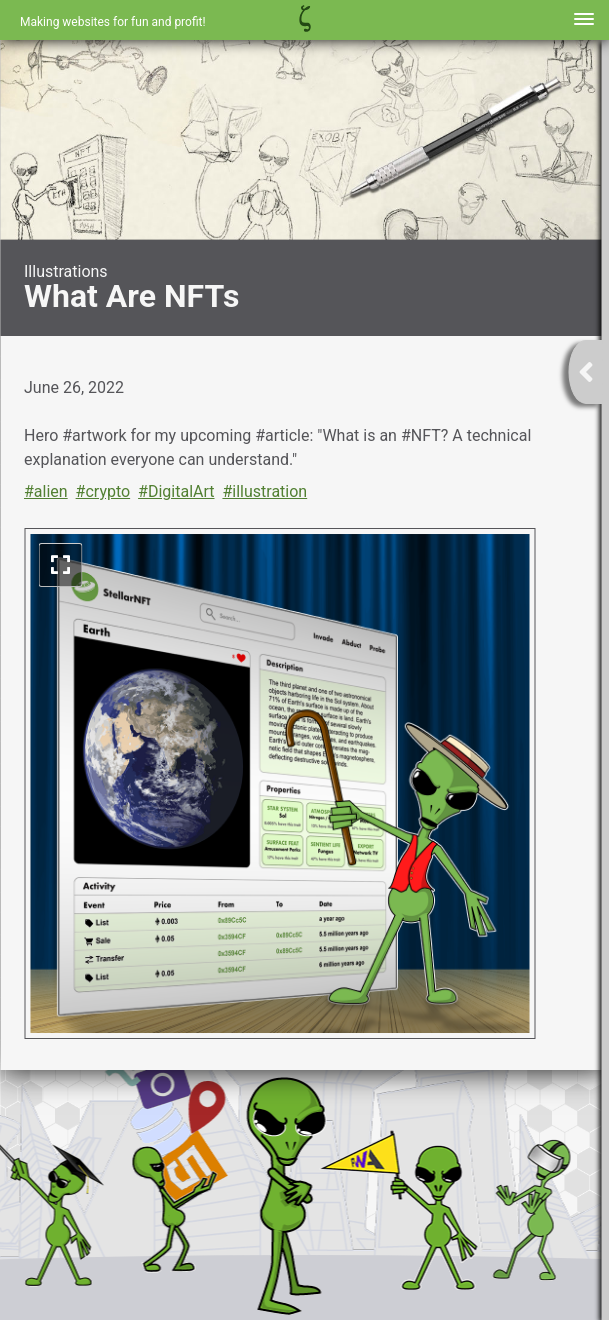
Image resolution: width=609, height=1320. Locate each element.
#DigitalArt (176, 491)
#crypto (103, 491)
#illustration (264, 491)
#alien (46, 491)
